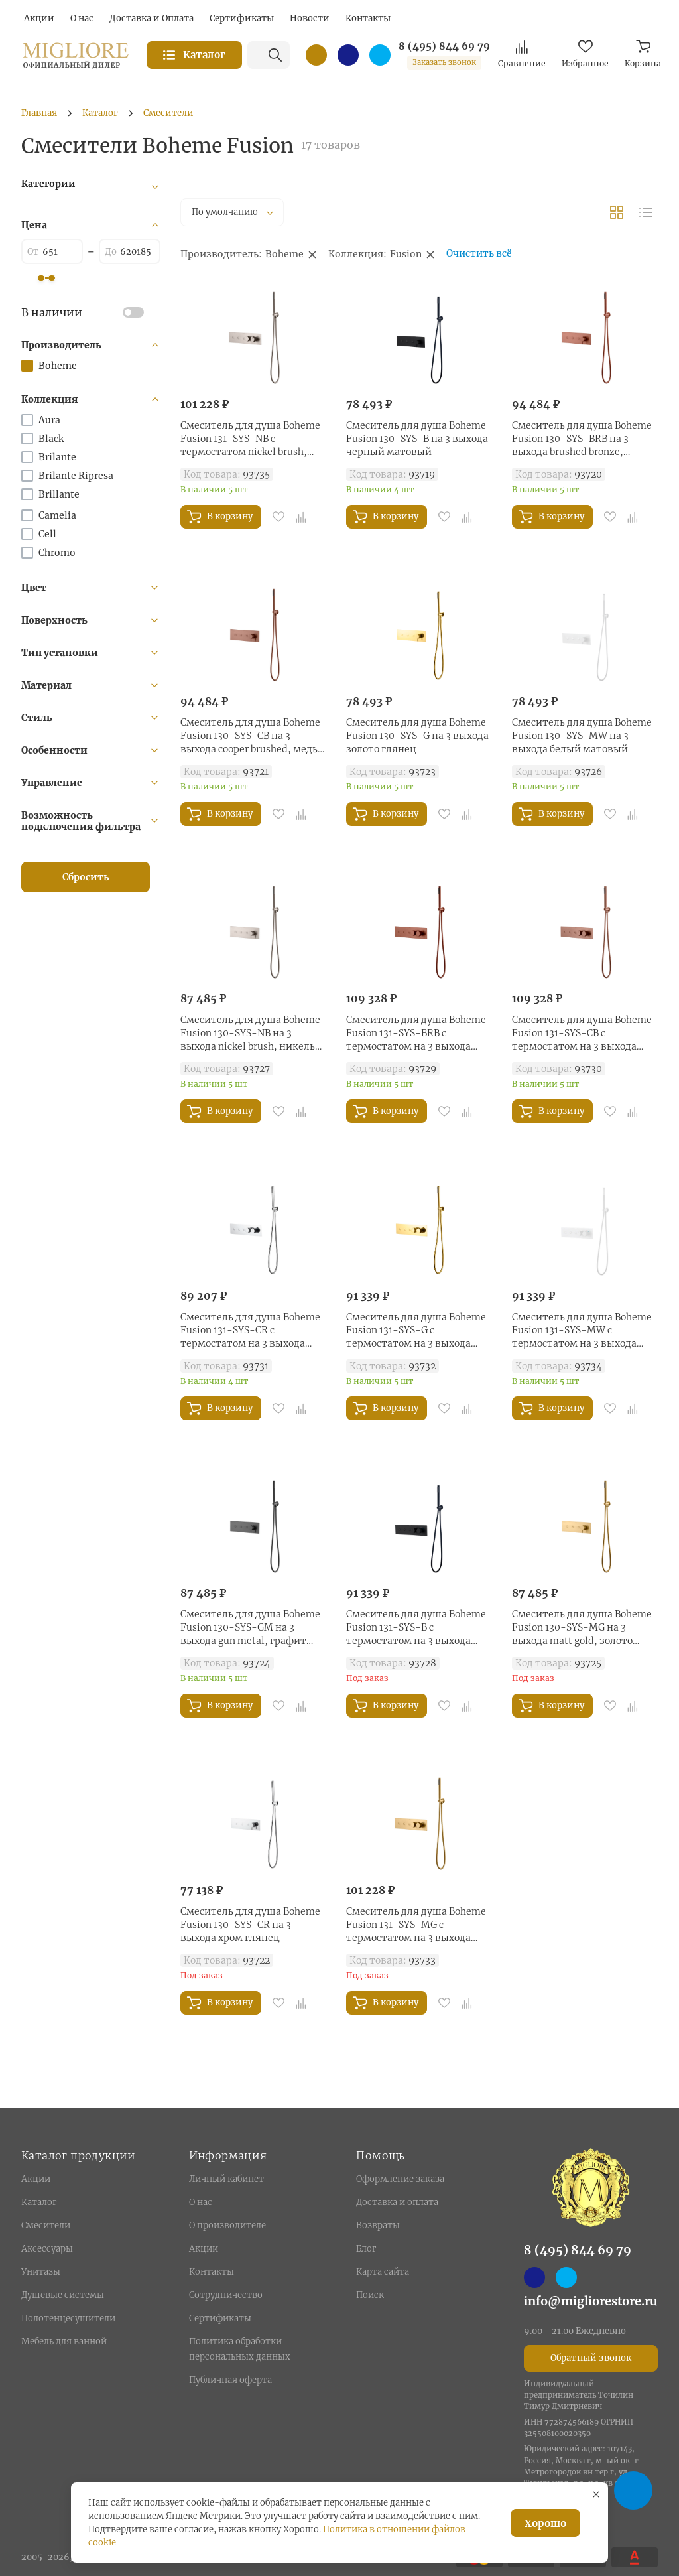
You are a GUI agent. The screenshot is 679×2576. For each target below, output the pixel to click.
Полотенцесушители (68, 2318)
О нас (200, 2202)
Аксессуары (47, 2248)
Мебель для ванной (64, 2341)
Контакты (211, 2271)
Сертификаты (220, 2318)
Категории (48, 184)
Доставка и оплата (397, 2202)
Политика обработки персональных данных (239, 2349)
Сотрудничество (226, 2295)
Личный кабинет (226, 2179)
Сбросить (85, 877)
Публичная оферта (230, 2380)
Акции (35, 2179)
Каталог (38, 2202)
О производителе (227, 2225)
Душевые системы (62, 2295)
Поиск (370, 2295)
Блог (366, 2248)
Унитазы (40, 2271)
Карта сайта (382, 2271)
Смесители (45, 2225)
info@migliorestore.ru (591, 2301)
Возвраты (378, 2225)
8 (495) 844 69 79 (444, 46)
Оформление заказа (400, 2179)
